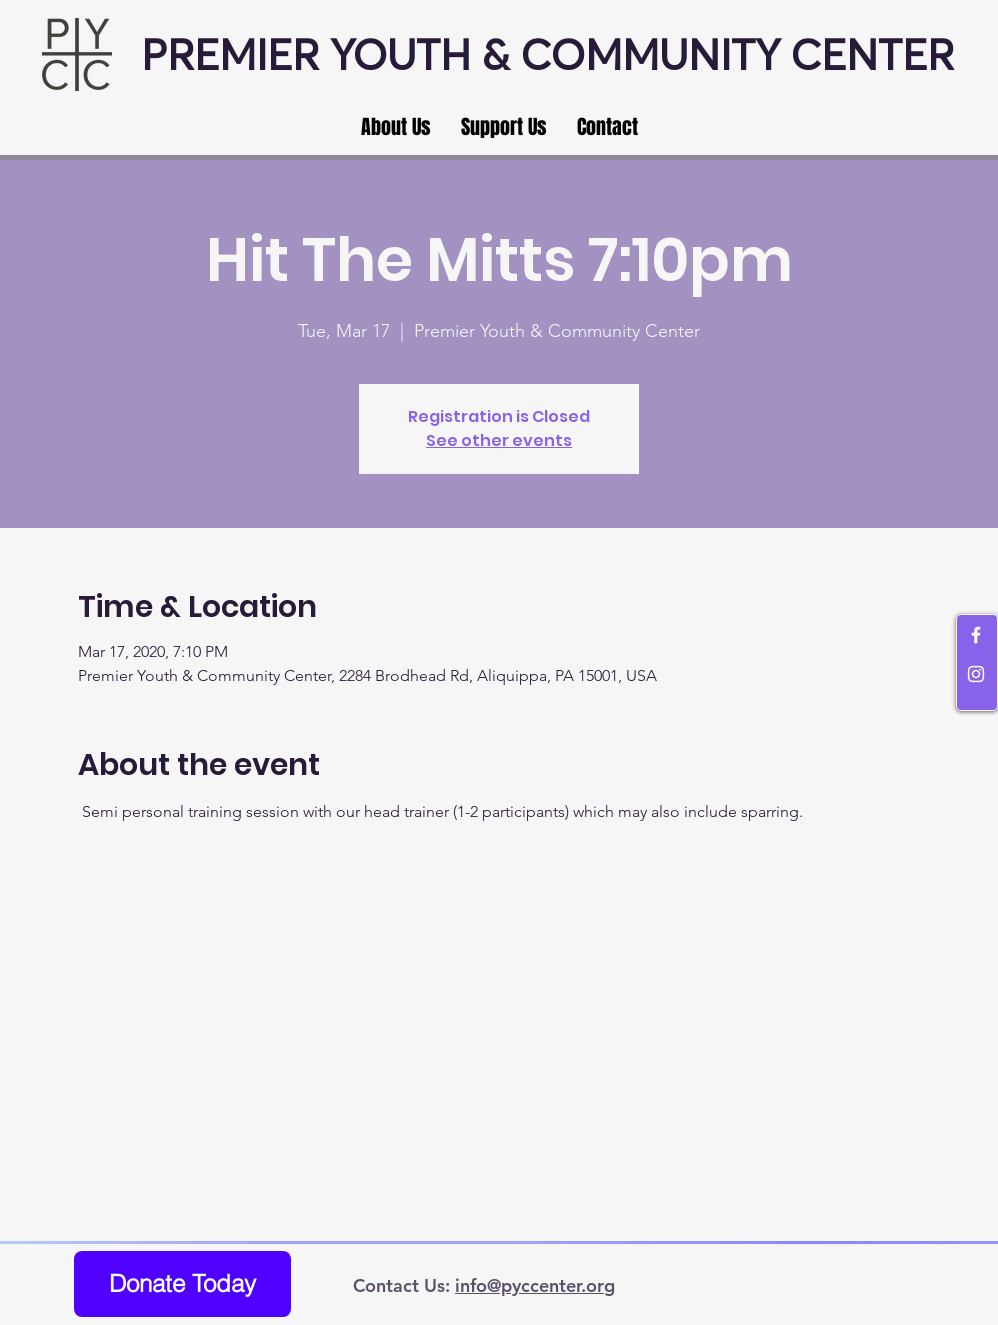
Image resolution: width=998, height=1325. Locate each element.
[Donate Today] (182, 1284)
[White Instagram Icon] (976, 674)
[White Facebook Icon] (976, 635)
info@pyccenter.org (535, 1285)
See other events (499, 440)
